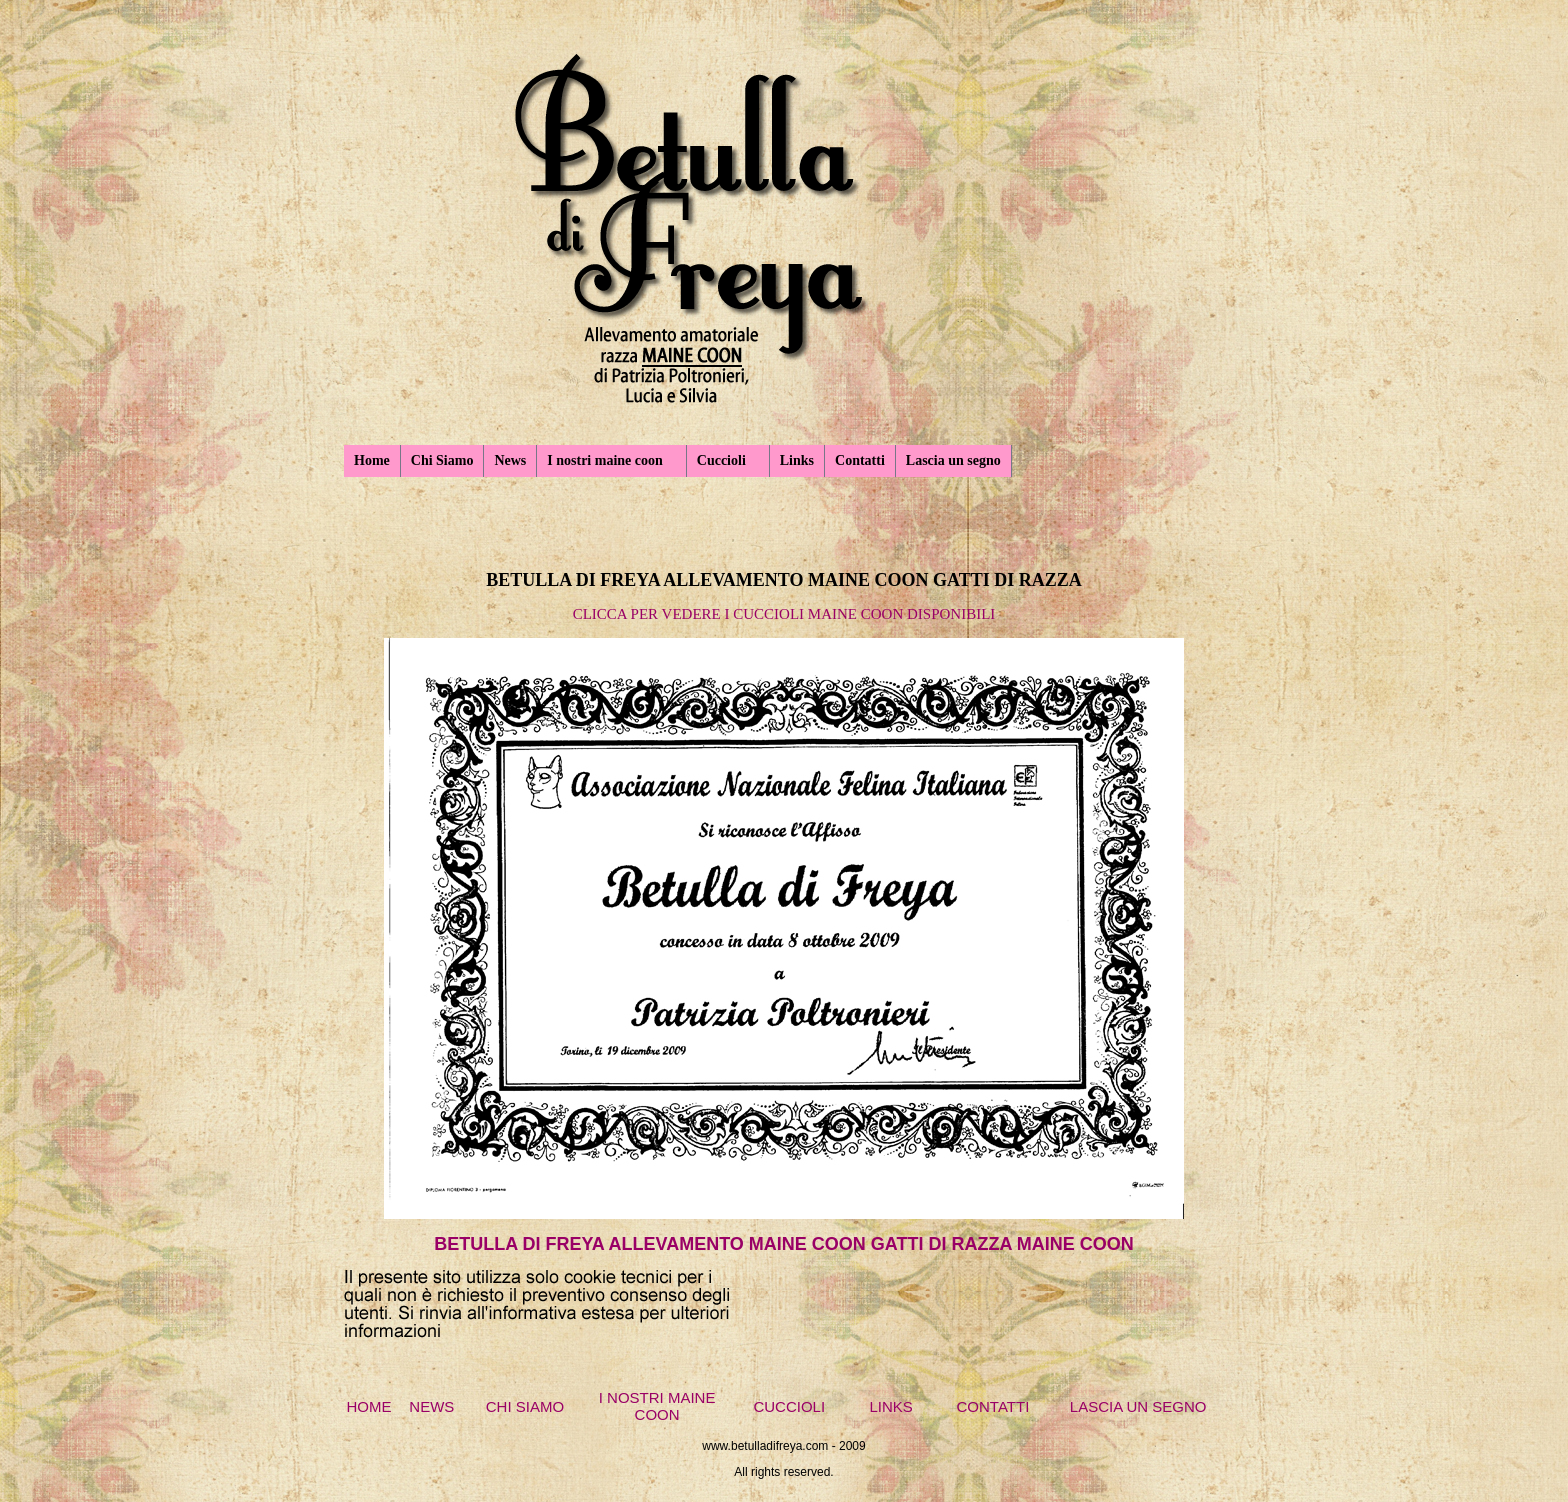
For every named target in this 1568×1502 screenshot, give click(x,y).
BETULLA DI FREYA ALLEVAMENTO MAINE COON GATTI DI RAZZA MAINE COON (784, 1244)
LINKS (890, 1406)
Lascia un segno (953, 460)
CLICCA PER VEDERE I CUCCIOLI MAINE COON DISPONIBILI (784, 614)
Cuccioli (721, 460)
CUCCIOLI (789, 1406)
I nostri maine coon (605, 460)
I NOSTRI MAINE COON (657, 1406)
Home (372, 460)
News (510, 460)
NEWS (431, 1406)
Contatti (860, 460)
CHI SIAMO (525, 1406)
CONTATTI (993, 1406)
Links (797, 460)
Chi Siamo (442, 460)
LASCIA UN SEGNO (1138, 1406)
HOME (369, 1406)
